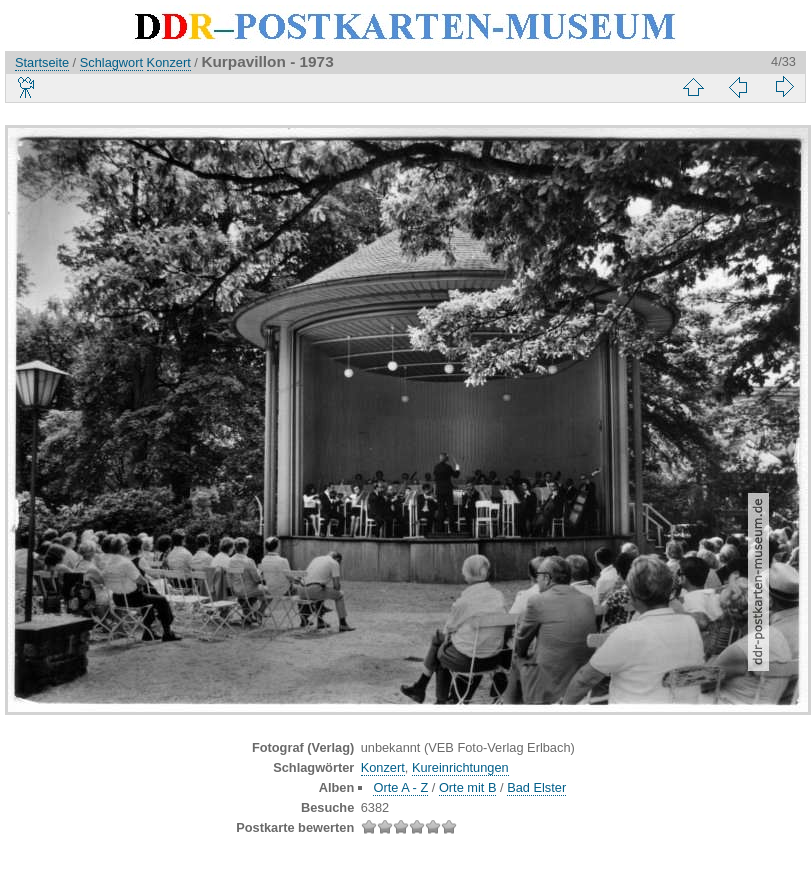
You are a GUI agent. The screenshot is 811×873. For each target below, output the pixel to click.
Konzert (169, 62)
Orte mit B (468, 787)
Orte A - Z (400, 787)
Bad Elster (536, 787)
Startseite (42, 62)
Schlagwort (111, 62)
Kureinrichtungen (460, 767)
